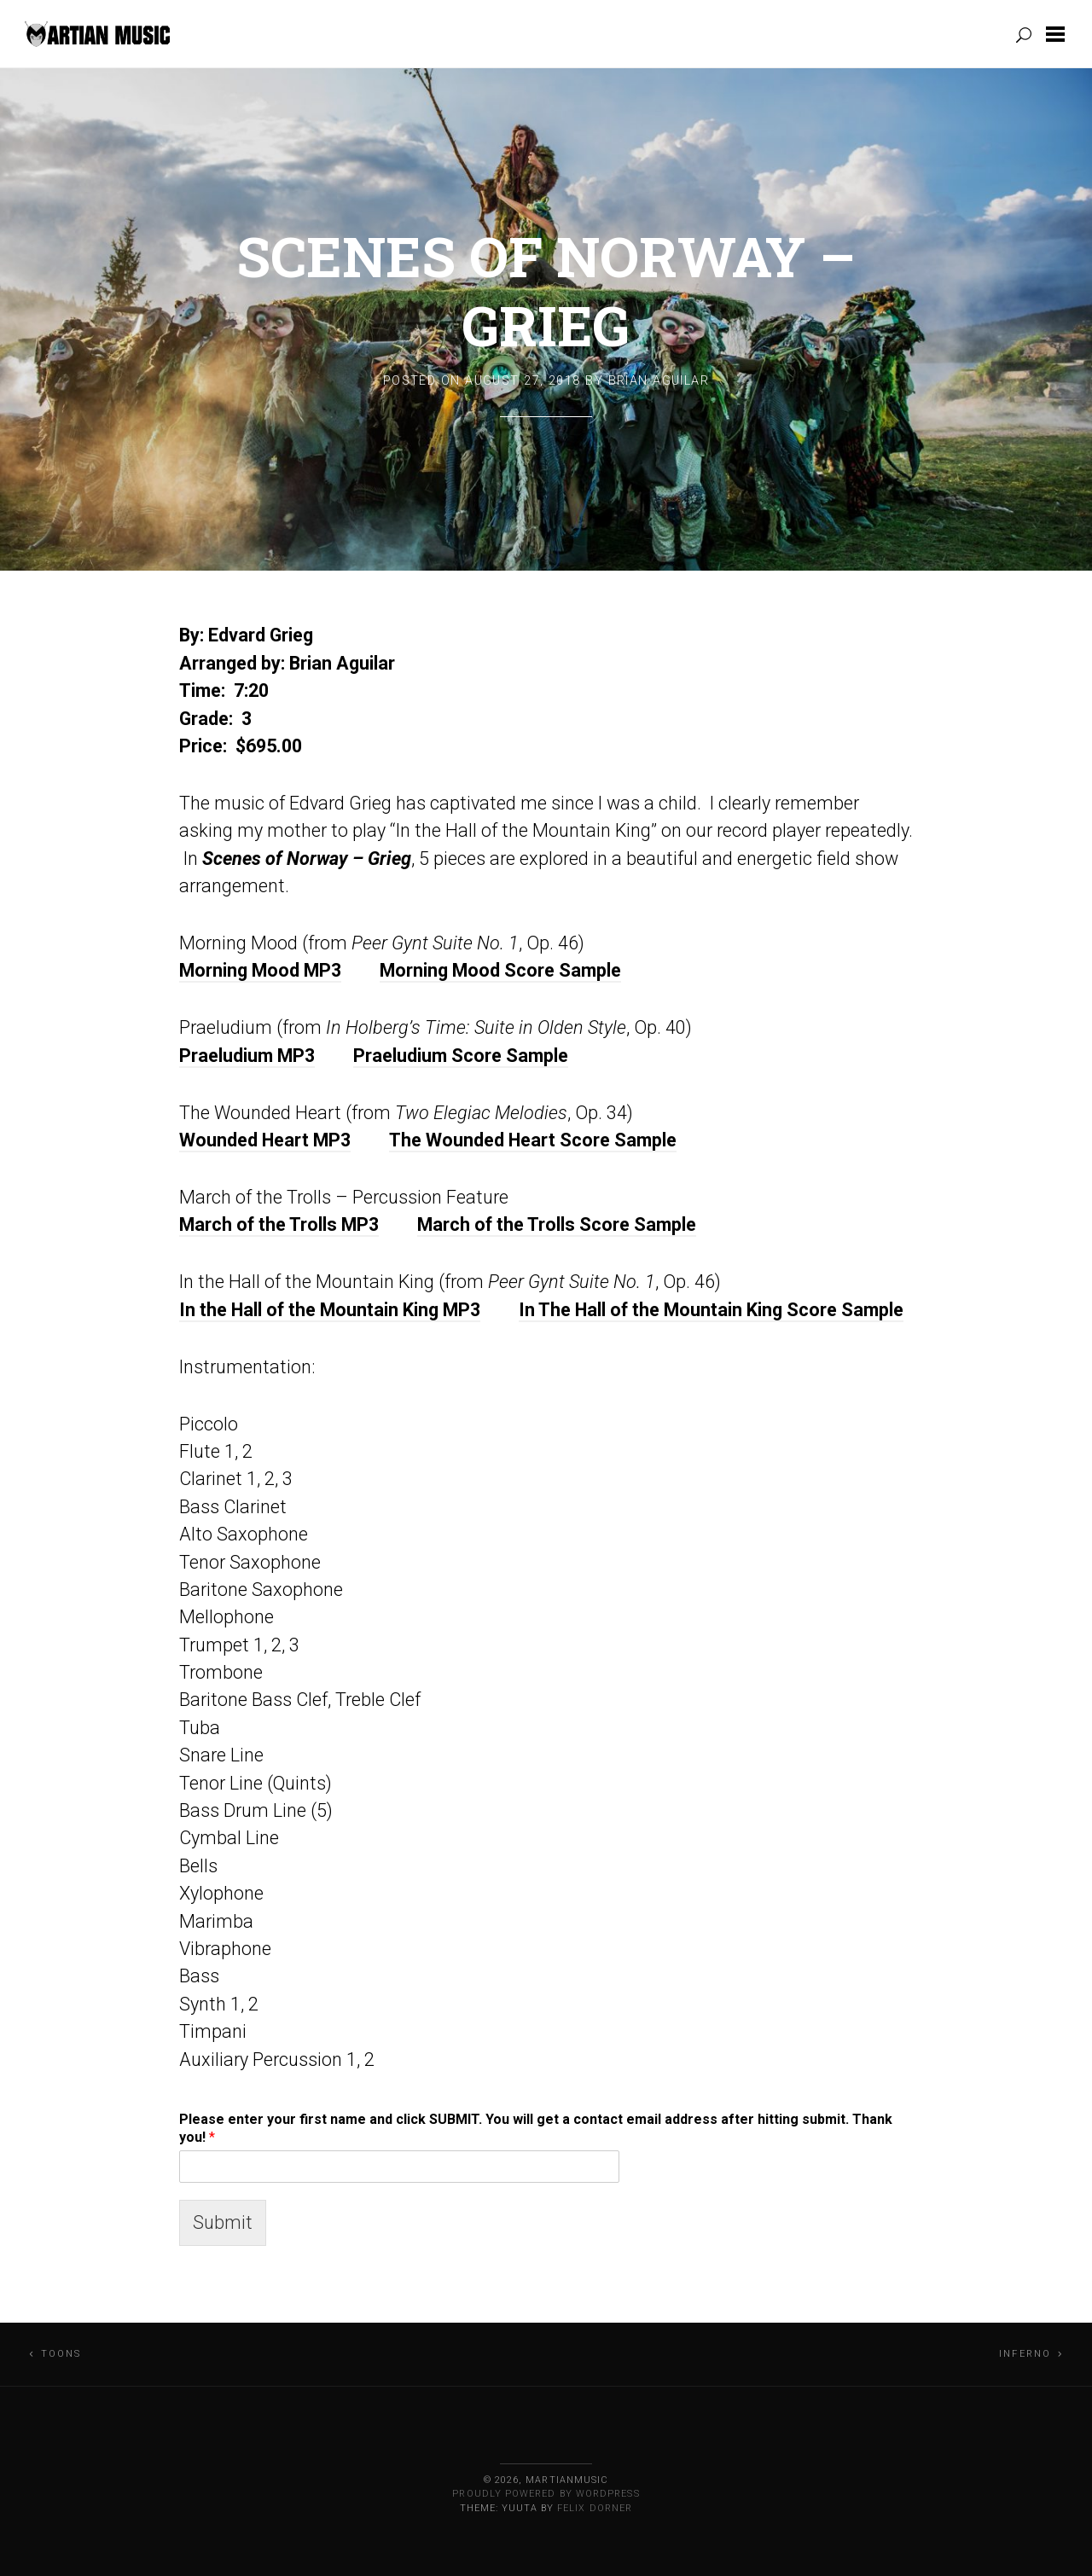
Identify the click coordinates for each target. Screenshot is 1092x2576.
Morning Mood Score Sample (500, 970)
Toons (61, 2353)
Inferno (1025, 2353)
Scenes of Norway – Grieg (546, 290)
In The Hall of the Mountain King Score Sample (711, 1309)
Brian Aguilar (659, 381)
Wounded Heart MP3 (265, 1140)
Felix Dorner (594, 2508)
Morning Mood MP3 (260, 970)
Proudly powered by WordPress (545, 2493)
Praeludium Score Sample (460, 1055)
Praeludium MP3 (247, 1055)
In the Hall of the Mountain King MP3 (329, 1309)
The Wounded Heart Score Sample (533, 1140)
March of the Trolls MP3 (279, 1224)
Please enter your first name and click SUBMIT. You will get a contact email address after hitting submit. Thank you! (535, 2128)
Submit (223, 2222)
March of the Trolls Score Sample (556, 1224)
